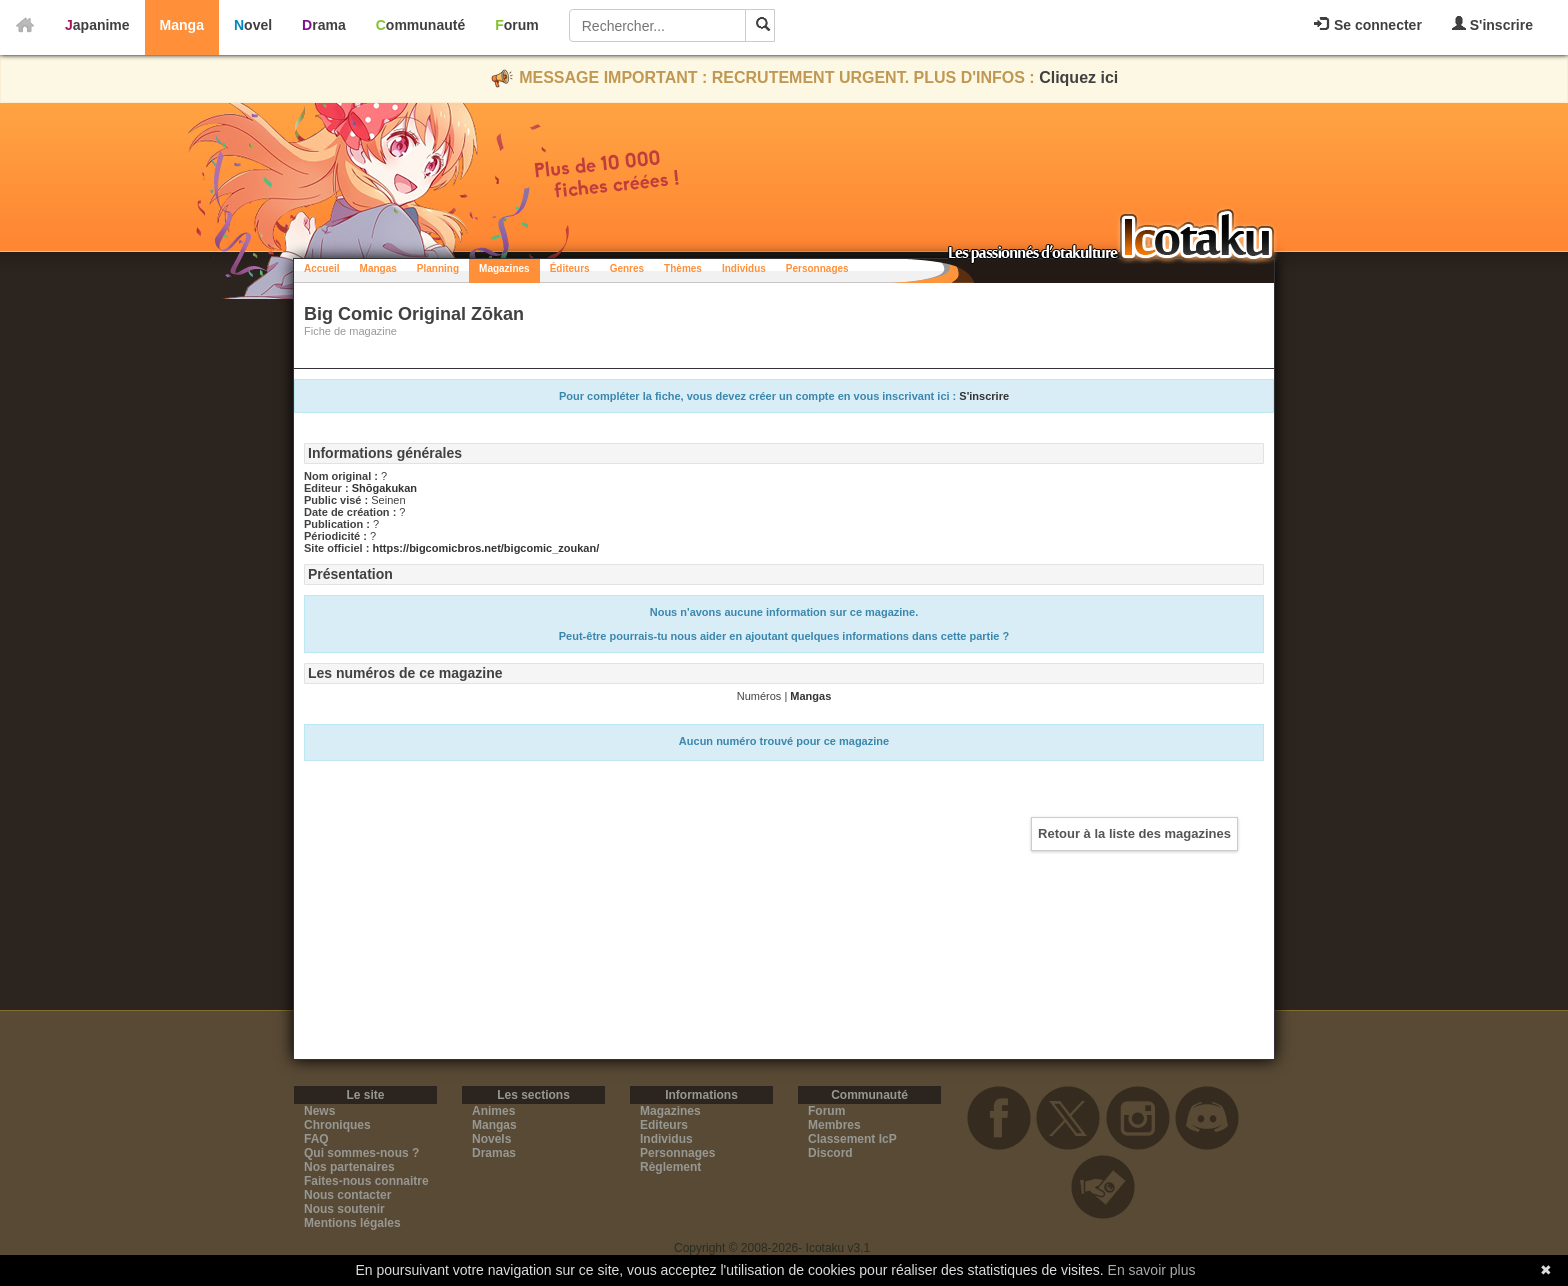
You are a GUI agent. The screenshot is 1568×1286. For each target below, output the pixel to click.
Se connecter (1368, 25)
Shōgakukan (384, 488)
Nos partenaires (349, 1167)
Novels (491, 1139)
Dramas (494, 1153)
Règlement (670, 1167)
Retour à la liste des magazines (1134, 833)
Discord (830, 1153)
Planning (438, 268)
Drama (324, 25)
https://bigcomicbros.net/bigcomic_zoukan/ (485, 548)
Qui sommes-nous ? (361, 1153)
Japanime (97, 25)
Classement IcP (852, 1139)
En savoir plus (1152, 1270)
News (319, 1111)
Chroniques (337, 1125)
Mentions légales (352, 1223)
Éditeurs (570, 268)
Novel (253, 25)
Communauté (420, 25)
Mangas (378, 268)
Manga (182, 25)
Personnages (817, 268)
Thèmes (683, 268)
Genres (627, 268)
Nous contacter (347, 1195)
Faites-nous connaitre (366, 1181)
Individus (744, 268)
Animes (493, 1111)
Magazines (504, 268)
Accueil (322, 268)
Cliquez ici (1078, 77)
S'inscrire (1492, 24)
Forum (517, 25)
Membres (834, 1125)
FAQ (316, 1139)
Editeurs (664, 1125)
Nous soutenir (344, 1209)
